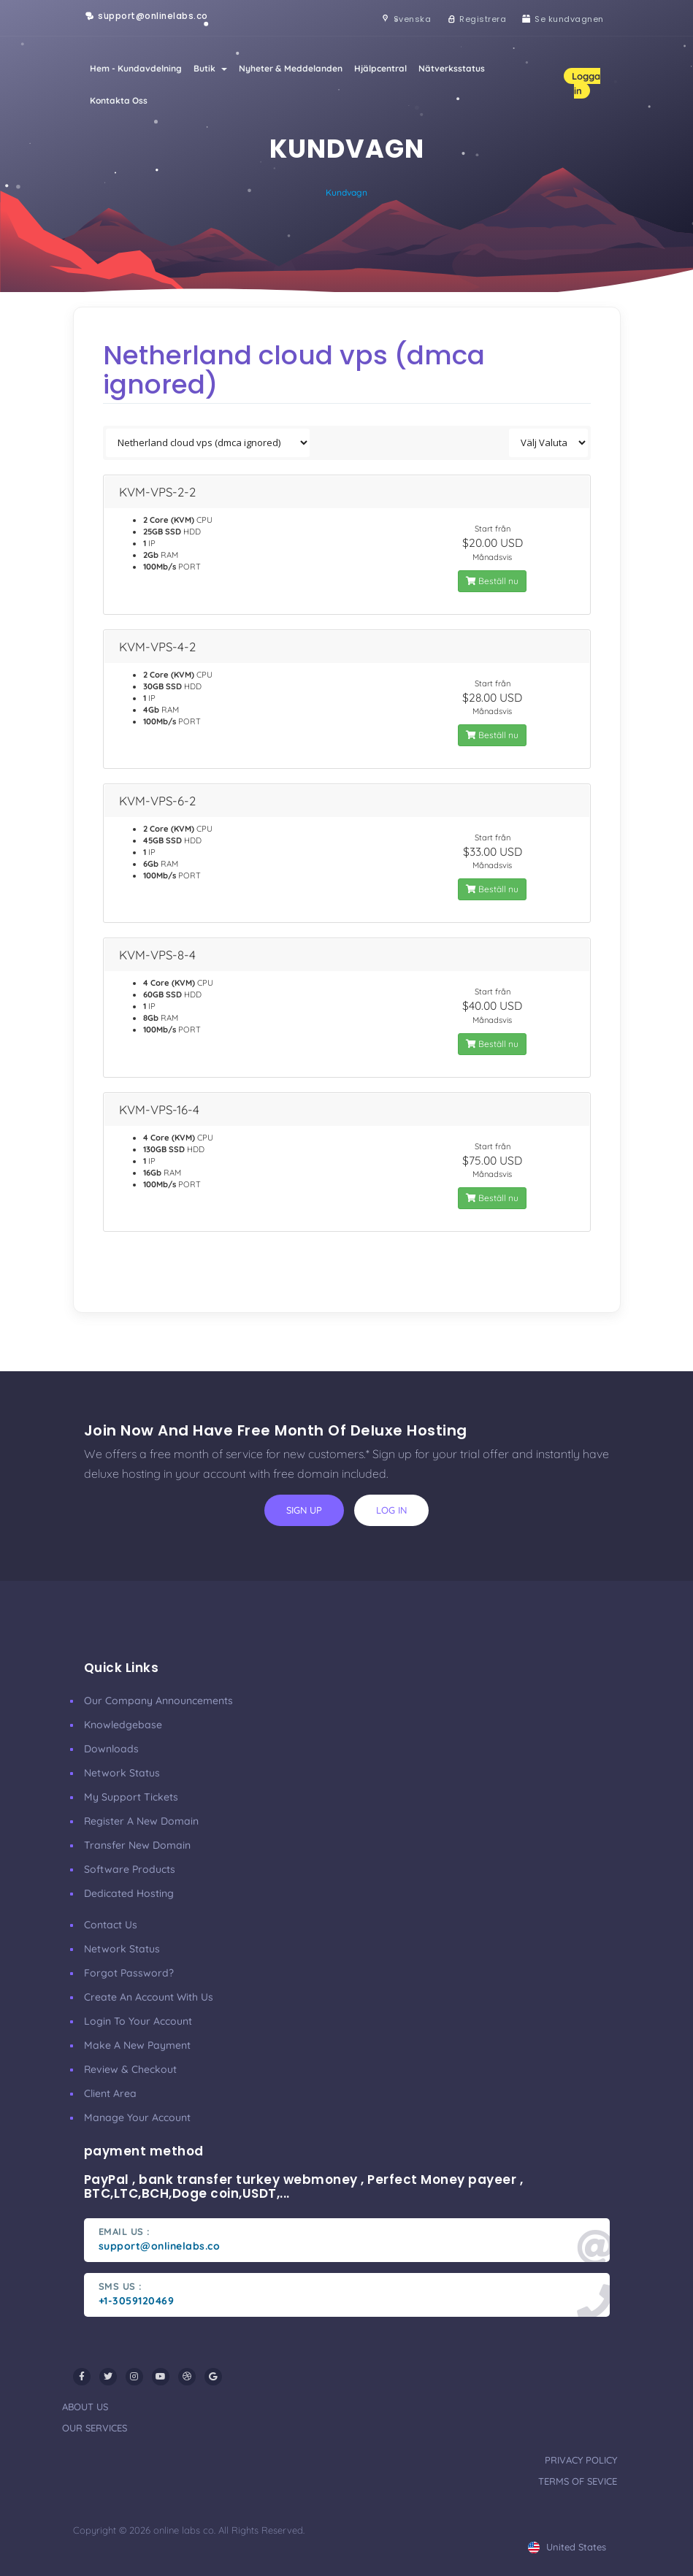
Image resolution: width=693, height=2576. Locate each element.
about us (85, 2406)
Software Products (129, 1869)
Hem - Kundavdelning (136, 68)
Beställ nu (492, 580)
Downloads (111, 1748)
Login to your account (138, 2021)
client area (110, 2093)
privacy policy (581, 2460)
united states (567, 2547)
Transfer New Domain (137, 1845)
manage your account (137, 2117)
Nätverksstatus (451, 68)
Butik (210, 68)
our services (94, 2428)
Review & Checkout (130, 2069)
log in (391, 1510)
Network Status (122, 1772)
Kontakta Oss (119, 100)
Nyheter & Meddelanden (290, 68)
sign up (304, 1510)
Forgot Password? (129, 1972)
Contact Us (110, 1924)
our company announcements (158, 1700)
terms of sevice (577, 2481)
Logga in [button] (586, 83)
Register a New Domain (141, 1821)
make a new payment (137, 2045)
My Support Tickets (131, 1796)
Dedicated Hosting (129, 1893)
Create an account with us (148, 1997)
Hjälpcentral (380, 68)
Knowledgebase (123, 1724)
